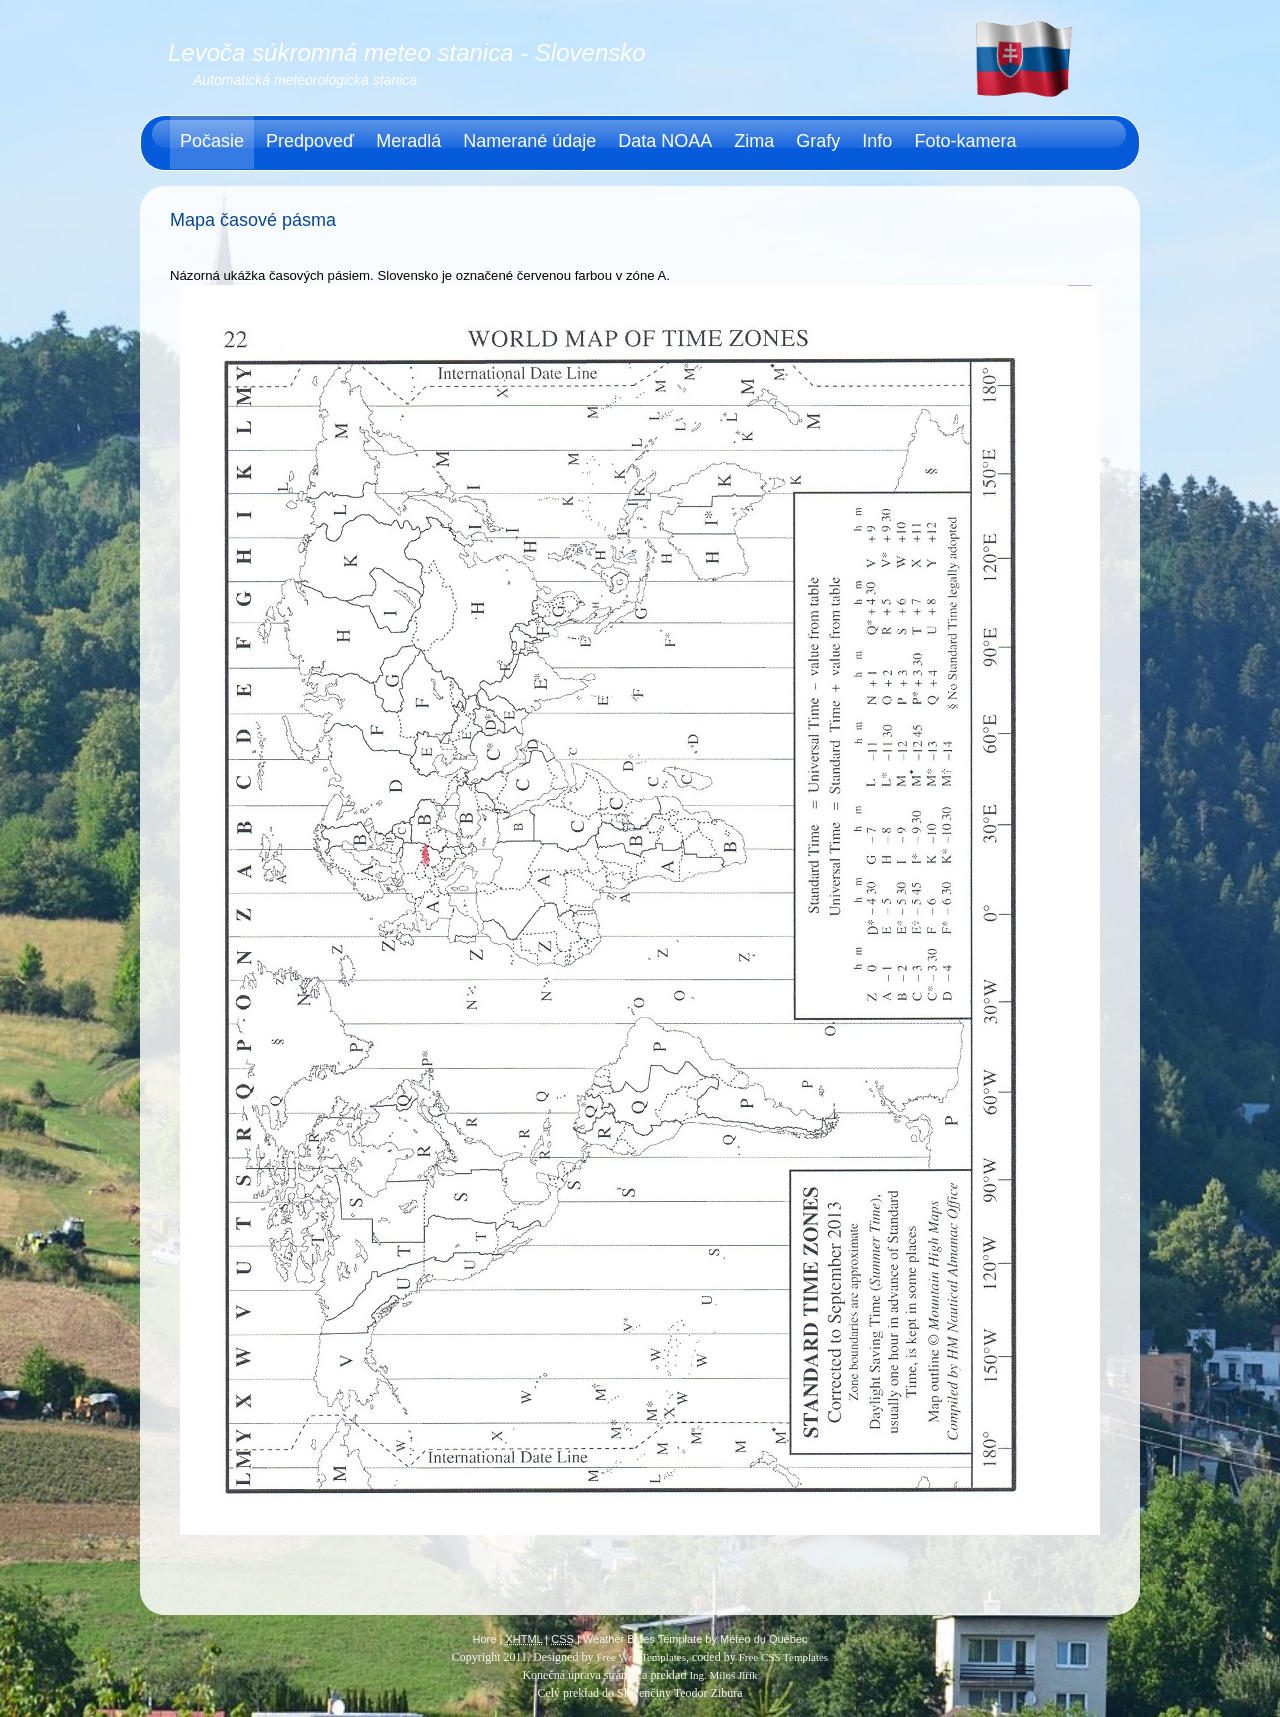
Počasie (212, 141)
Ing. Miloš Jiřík (723, 1675)
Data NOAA (665, 141)
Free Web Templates (641, 1657)
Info (877, 141)
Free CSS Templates (783, 1657)
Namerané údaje (529, 141)
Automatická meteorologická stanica (305, 80)
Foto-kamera (965, 141)
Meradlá (408, 141)
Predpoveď (310, 141)
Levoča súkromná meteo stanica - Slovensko (407, 52)
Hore (485, 1639)
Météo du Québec (763, 1639)
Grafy (818, 141)
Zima (754, 141)
